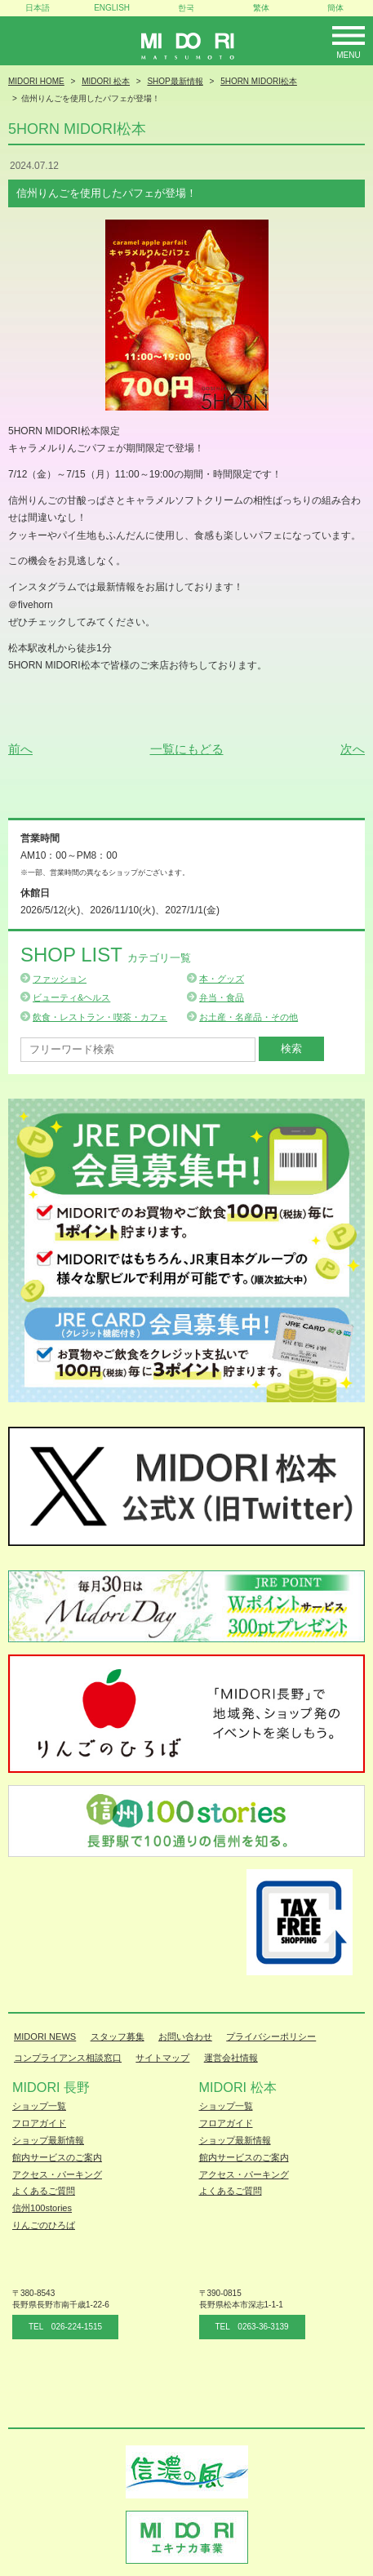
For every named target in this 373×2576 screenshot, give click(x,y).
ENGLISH (112, 7)
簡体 (335, 7)
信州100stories (42, 2208)
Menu (348, 55)
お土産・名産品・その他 (248, 1017)
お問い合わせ (185, 2036)
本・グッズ (221, 979)
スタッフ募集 (117, 2036)
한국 (186, 7)
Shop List (105, 955)
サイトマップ (162, 2058)
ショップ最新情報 (48, 2140)
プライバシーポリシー (271, 2036)
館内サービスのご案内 (57, 2157)
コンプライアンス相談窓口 (68, 2058)
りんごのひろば (43, 2225)
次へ (352, 749)
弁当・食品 (221, 997)
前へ (20, 749)
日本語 (37, 7)
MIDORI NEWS (45, 2036)
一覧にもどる (187, 749)
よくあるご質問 (43, 2191)
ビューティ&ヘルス (71, 997)
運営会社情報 (231, 2058)
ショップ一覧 (39, 2106)
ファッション (60, 979)
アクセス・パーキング (57, 2174)
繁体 (261, 7)
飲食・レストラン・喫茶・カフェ (100, 1017)
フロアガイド (39, 2123)
